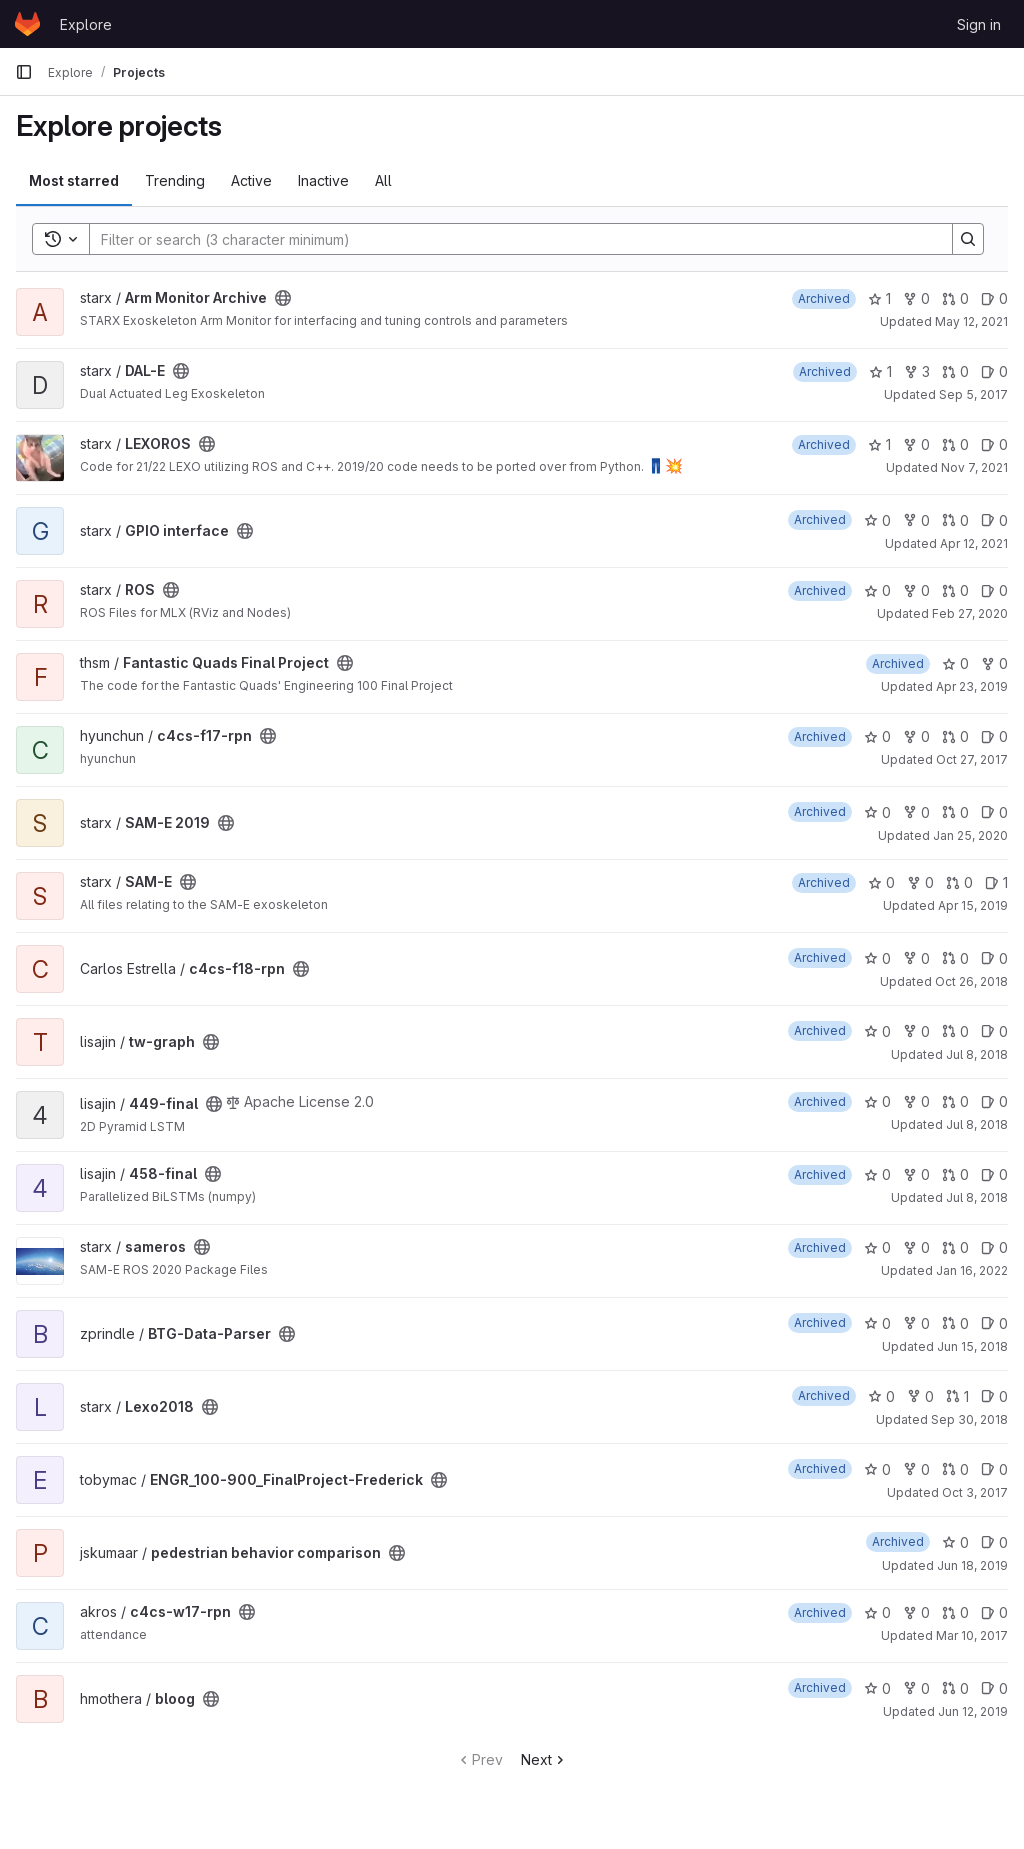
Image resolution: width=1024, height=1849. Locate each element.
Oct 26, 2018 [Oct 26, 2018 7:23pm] (971, 981)
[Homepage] (27, 24)
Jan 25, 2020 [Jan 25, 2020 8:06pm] (970, 835)
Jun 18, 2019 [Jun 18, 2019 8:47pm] (972, 1565)
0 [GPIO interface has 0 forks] (916, 520)
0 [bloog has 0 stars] (877, 1688)
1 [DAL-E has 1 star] (880, 371)
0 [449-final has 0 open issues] (994, 1101)
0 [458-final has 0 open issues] (994, 1174)
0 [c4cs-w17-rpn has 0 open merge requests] (955, 1612)
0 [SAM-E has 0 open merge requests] (959, 882)
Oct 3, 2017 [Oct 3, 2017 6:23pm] (975, 1492)
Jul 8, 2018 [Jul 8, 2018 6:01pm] (977, 1124)
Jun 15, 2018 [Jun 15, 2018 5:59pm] (972, 1346)
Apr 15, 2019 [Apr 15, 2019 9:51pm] (973, 905)
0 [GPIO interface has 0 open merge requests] (955, 520)
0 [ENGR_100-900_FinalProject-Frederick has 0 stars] (877, 1469)
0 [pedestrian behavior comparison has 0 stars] (955, 1542)
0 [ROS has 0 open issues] (994, 590)
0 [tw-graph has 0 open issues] (994, 1031)
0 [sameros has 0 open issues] (994, 1247)
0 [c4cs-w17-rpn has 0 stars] (877, 1612)
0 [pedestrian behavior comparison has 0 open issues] (994, 1542)
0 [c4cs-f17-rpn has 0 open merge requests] (955, 736)
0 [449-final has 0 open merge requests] (955, 1101)
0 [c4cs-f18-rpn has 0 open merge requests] (955, 958)
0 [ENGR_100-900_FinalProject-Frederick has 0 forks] (916, 1469)
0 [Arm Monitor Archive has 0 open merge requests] (955, 298)
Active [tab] (251, 180)
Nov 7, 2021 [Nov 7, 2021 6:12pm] (974, 467)
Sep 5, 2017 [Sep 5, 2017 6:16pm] (973, 394)
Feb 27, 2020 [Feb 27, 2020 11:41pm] (970, 613)
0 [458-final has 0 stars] (877, 1174)
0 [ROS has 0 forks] (916, 590)
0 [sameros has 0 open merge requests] (955, 1247)
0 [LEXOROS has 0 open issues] (994, 444)
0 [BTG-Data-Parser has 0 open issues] (994, 1323)
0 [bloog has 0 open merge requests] (955, 1688)
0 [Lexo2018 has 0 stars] (881, 1396)
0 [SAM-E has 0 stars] (881, 882)
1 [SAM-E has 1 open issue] (996, 882)
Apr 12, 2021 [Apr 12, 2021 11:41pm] (974, 543)
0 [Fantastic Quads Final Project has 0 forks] (994, 663)
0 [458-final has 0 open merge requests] (955, 1174)
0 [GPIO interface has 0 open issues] (994, 520)
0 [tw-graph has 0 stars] (877, 1031)
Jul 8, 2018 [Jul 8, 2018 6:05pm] (977, 1197)
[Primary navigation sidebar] (24, 72)
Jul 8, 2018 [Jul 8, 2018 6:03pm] (977, 1054)
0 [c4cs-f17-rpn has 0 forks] (916, 736)
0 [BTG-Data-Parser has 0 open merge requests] (955, 1323)
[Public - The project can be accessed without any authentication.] (283, 298)
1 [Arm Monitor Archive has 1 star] (879, 298)
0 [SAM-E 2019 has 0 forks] (916, 812)
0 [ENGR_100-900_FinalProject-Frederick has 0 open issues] (994, 1469)
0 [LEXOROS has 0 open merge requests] (955, 444)
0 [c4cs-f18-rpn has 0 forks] (916, 958)
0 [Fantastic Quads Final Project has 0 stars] (955, 663)
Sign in (979, 24)
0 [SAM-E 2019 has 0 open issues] (994, 812)
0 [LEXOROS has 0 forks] (916, 444)
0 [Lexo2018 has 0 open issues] (994, 1396)
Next (544, 1759)
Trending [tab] (175, 180)
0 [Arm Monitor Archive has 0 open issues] (994, 298)
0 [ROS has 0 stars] (877, 590)
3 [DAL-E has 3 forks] (917, 371)
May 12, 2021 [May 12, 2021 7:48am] (971, 321)
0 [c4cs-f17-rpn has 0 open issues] (994, 736)
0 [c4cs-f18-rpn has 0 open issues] (994, 958)
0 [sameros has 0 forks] (916, 1247)
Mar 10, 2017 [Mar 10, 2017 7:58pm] (972, 1635)
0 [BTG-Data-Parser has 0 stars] (877, 1323)
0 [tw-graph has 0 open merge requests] (955, 1031)
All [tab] (383, 180)
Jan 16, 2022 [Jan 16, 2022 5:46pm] (972, 1270)
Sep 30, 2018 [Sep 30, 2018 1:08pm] (969, 1419)
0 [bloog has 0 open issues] (994, 1688)
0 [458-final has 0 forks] (916, 1174)
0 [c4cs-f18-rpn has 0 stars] (877, 958)
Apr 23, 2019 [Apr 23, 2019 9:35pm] (972, 686)
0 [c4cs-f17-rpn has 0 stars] (877, 736)
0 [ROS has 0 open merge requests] (955, 590)
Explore (86, 24)
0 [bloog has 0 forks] (916, 1688)
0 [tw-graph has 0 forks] (916, 1031)
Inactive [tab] (323, 180)
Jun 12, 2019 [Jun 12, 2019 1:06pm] (973, 1711)
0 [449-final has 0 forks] (916, 1101)
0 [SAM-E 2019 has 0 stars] (877, 812)
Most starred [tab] (74, 180)
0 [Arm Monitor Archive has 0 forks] (916, 298)
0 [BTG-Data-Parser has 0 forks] (916, 1323)
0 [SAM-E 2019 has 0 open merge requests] (955, 812)
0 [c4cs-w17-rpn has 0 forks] (916, 1612)
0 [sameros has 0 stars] (877, 1247)
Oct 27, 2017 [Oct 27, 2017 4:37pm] (972, 759)
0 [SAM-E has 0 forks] (920, 882)
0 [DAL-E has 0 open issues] (994, 371)
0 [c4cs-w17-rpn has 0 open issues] (994, 1612)
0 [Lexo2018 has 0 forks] (920, 1396)
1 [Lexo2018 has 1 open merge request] (957, 1396)
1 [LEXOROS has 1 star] (879, 444)
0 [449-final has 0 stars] (877, 1101)
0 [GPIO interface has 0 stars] (877, 520)
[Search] (511, 239)
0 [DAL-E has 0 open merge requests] (955, 371)
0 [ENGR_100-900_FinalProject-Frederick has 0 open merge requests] (955, 1469)
